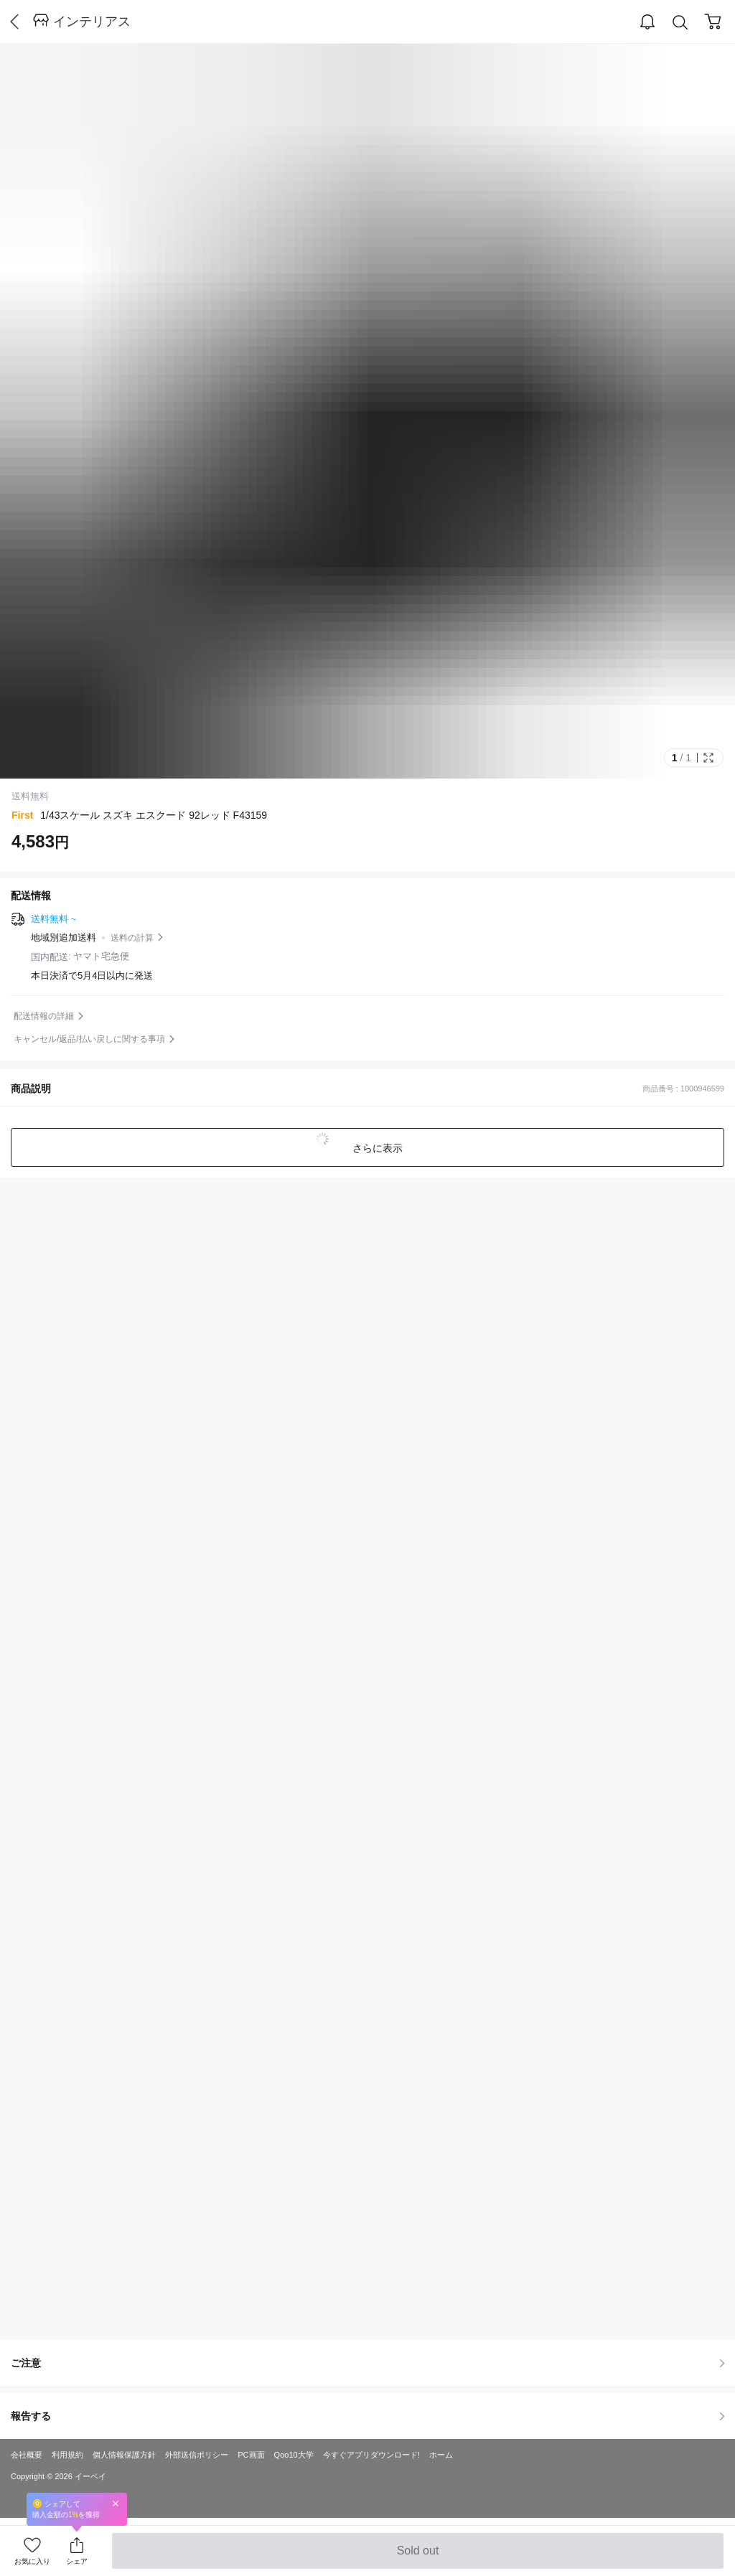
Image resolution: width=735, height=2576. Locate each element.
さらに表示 (376, 1148)
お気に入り (32, 2561)
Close (115, 2503)
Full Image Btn (708, 758)
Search (680, 22)
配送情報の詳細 (44, 1016)
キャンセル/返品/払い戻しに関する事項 (89, 1039)
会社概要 (26, 2454)
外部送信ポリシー (196, 2454)
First (22, 815)
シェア (77, 2561)
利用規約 (67, 2454)
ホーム (441, 2454)
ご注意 (367, 2362)
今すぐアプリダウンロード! (371, 2454)
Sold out (417, 2556)
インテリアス (92, 21)
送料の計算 (132, 938)
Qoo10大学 (294, 2454)
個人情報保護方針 (124, 2454)
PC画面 (251, 2454)
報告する (367, 2416)
